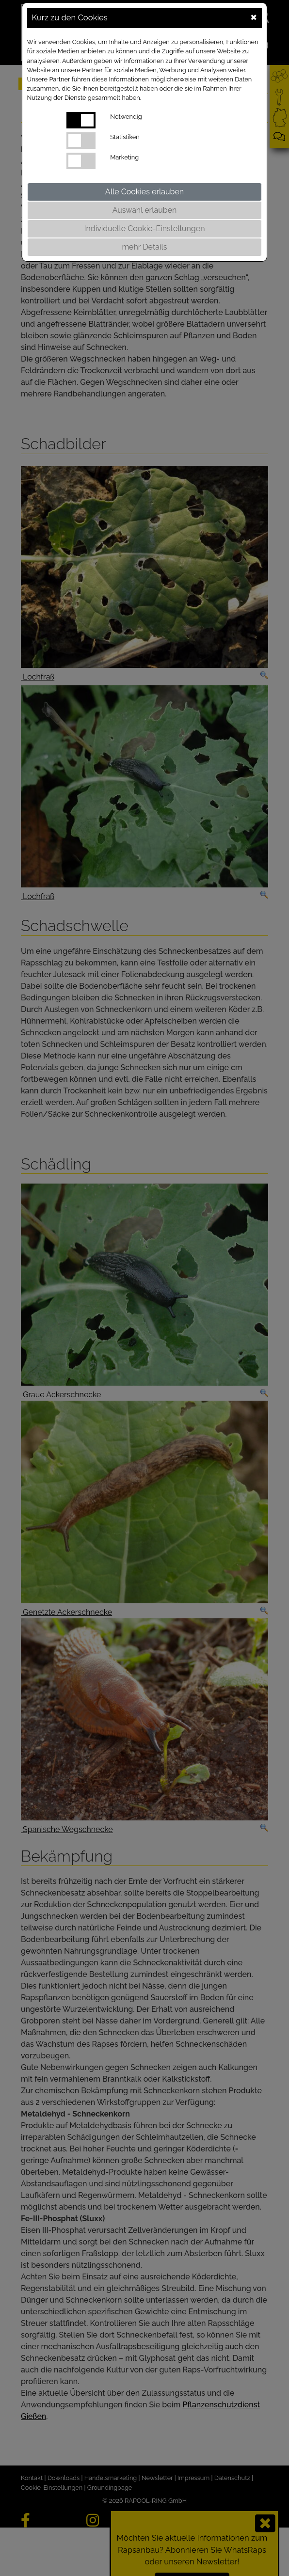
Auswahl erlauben (144, 210)
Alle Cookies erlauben (144, 191)
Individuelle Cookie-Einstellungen (144, 228)
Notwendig (126, 116)
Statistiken (125, 137)
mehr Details (144, 247)
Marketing (124, 157)
